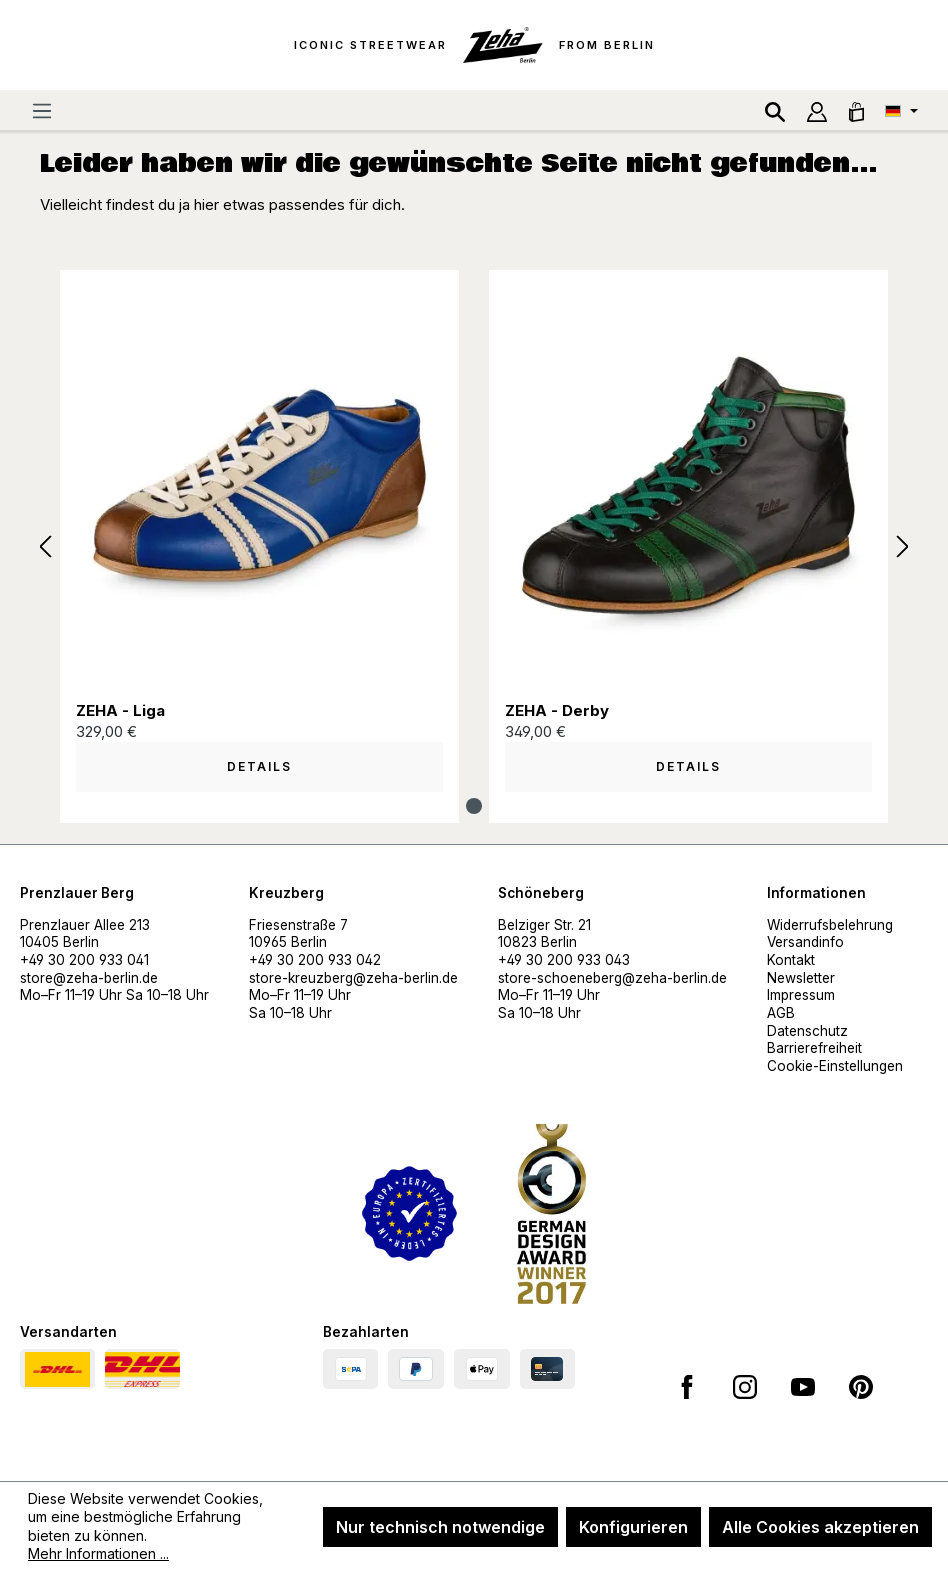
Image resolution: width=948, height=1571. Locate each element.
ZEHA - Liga (120, 710)
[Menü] (42, 110)
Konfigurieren (633, 1527)
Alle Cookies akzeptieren (820, 1527)
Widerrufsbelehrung (830, 925)
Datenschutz (807, 1031)
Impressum (801, 995)
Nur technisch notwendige (440, 1527)
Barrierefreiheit (814, 1048)
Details (259, 766)
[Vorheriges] (45, 547)
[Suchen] (775, 110)
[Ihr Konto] (817, 110)
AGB (781, 1013)
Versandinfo (805, 942)
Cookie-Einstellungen (835, 1066)
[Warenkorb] (856, 110)
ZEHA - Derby (557, 710)
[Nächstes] (903, 547)
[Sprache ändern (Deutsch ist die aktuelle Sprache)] (901, 110)
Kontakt (791, 960)
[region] (474, 547)
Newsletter (801, 978)
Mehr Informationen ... (98, 1553)
